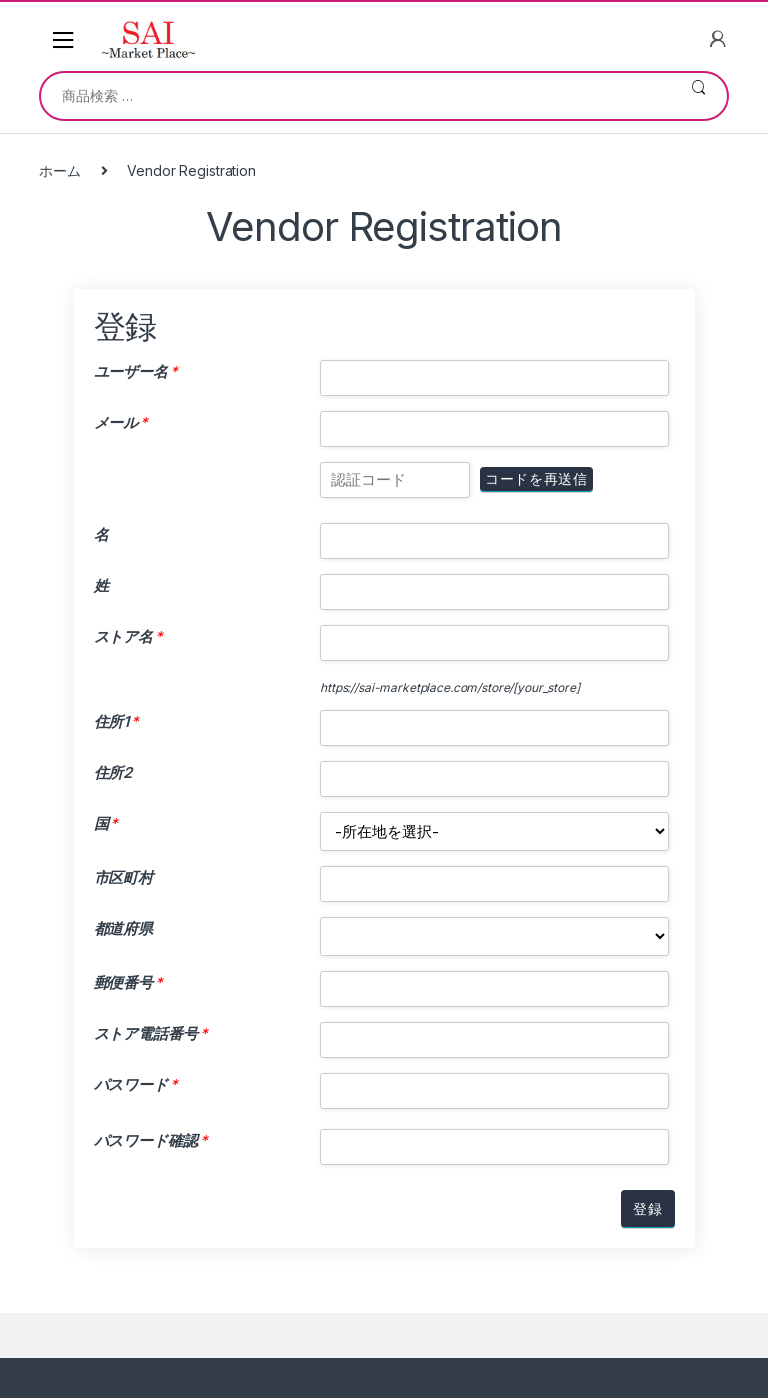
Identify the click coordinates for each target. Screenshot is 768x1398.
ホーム (60, 170)
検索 (698, 96)
